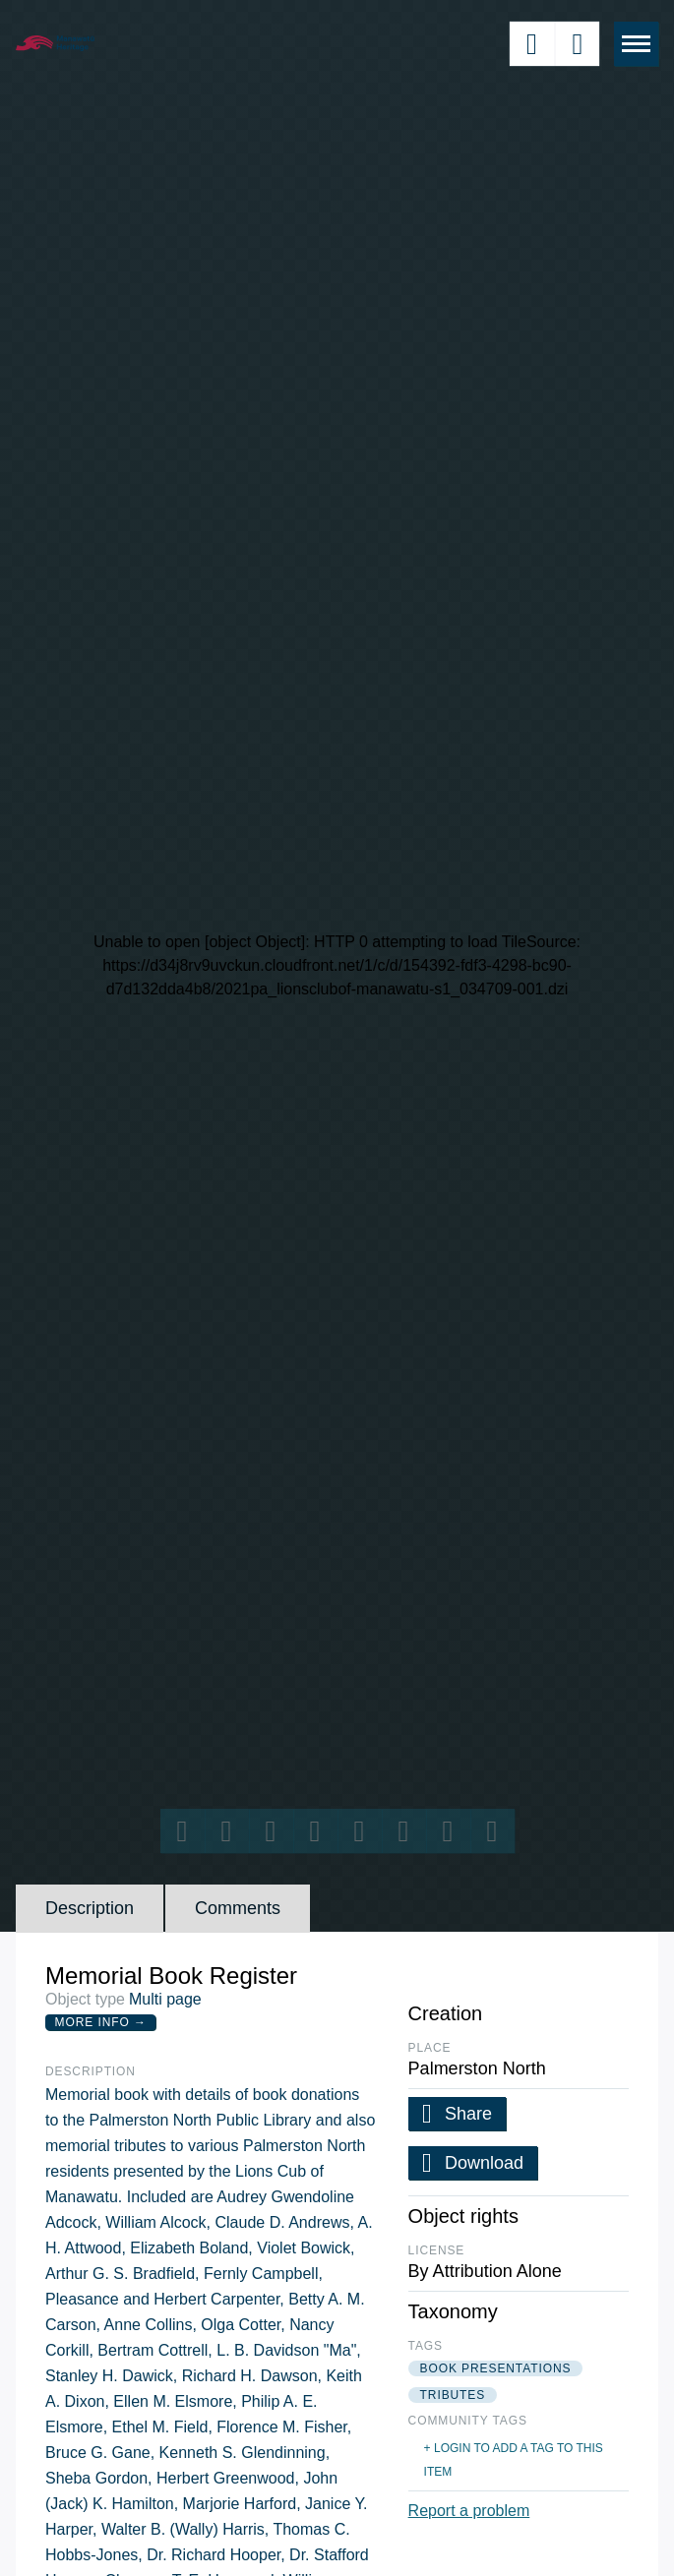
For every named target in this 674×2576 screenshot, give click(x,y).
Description (89, 1908)
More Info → (101, 2022)
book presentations (496, 2368)
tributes (453, 2395)
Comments (237, 1908)
